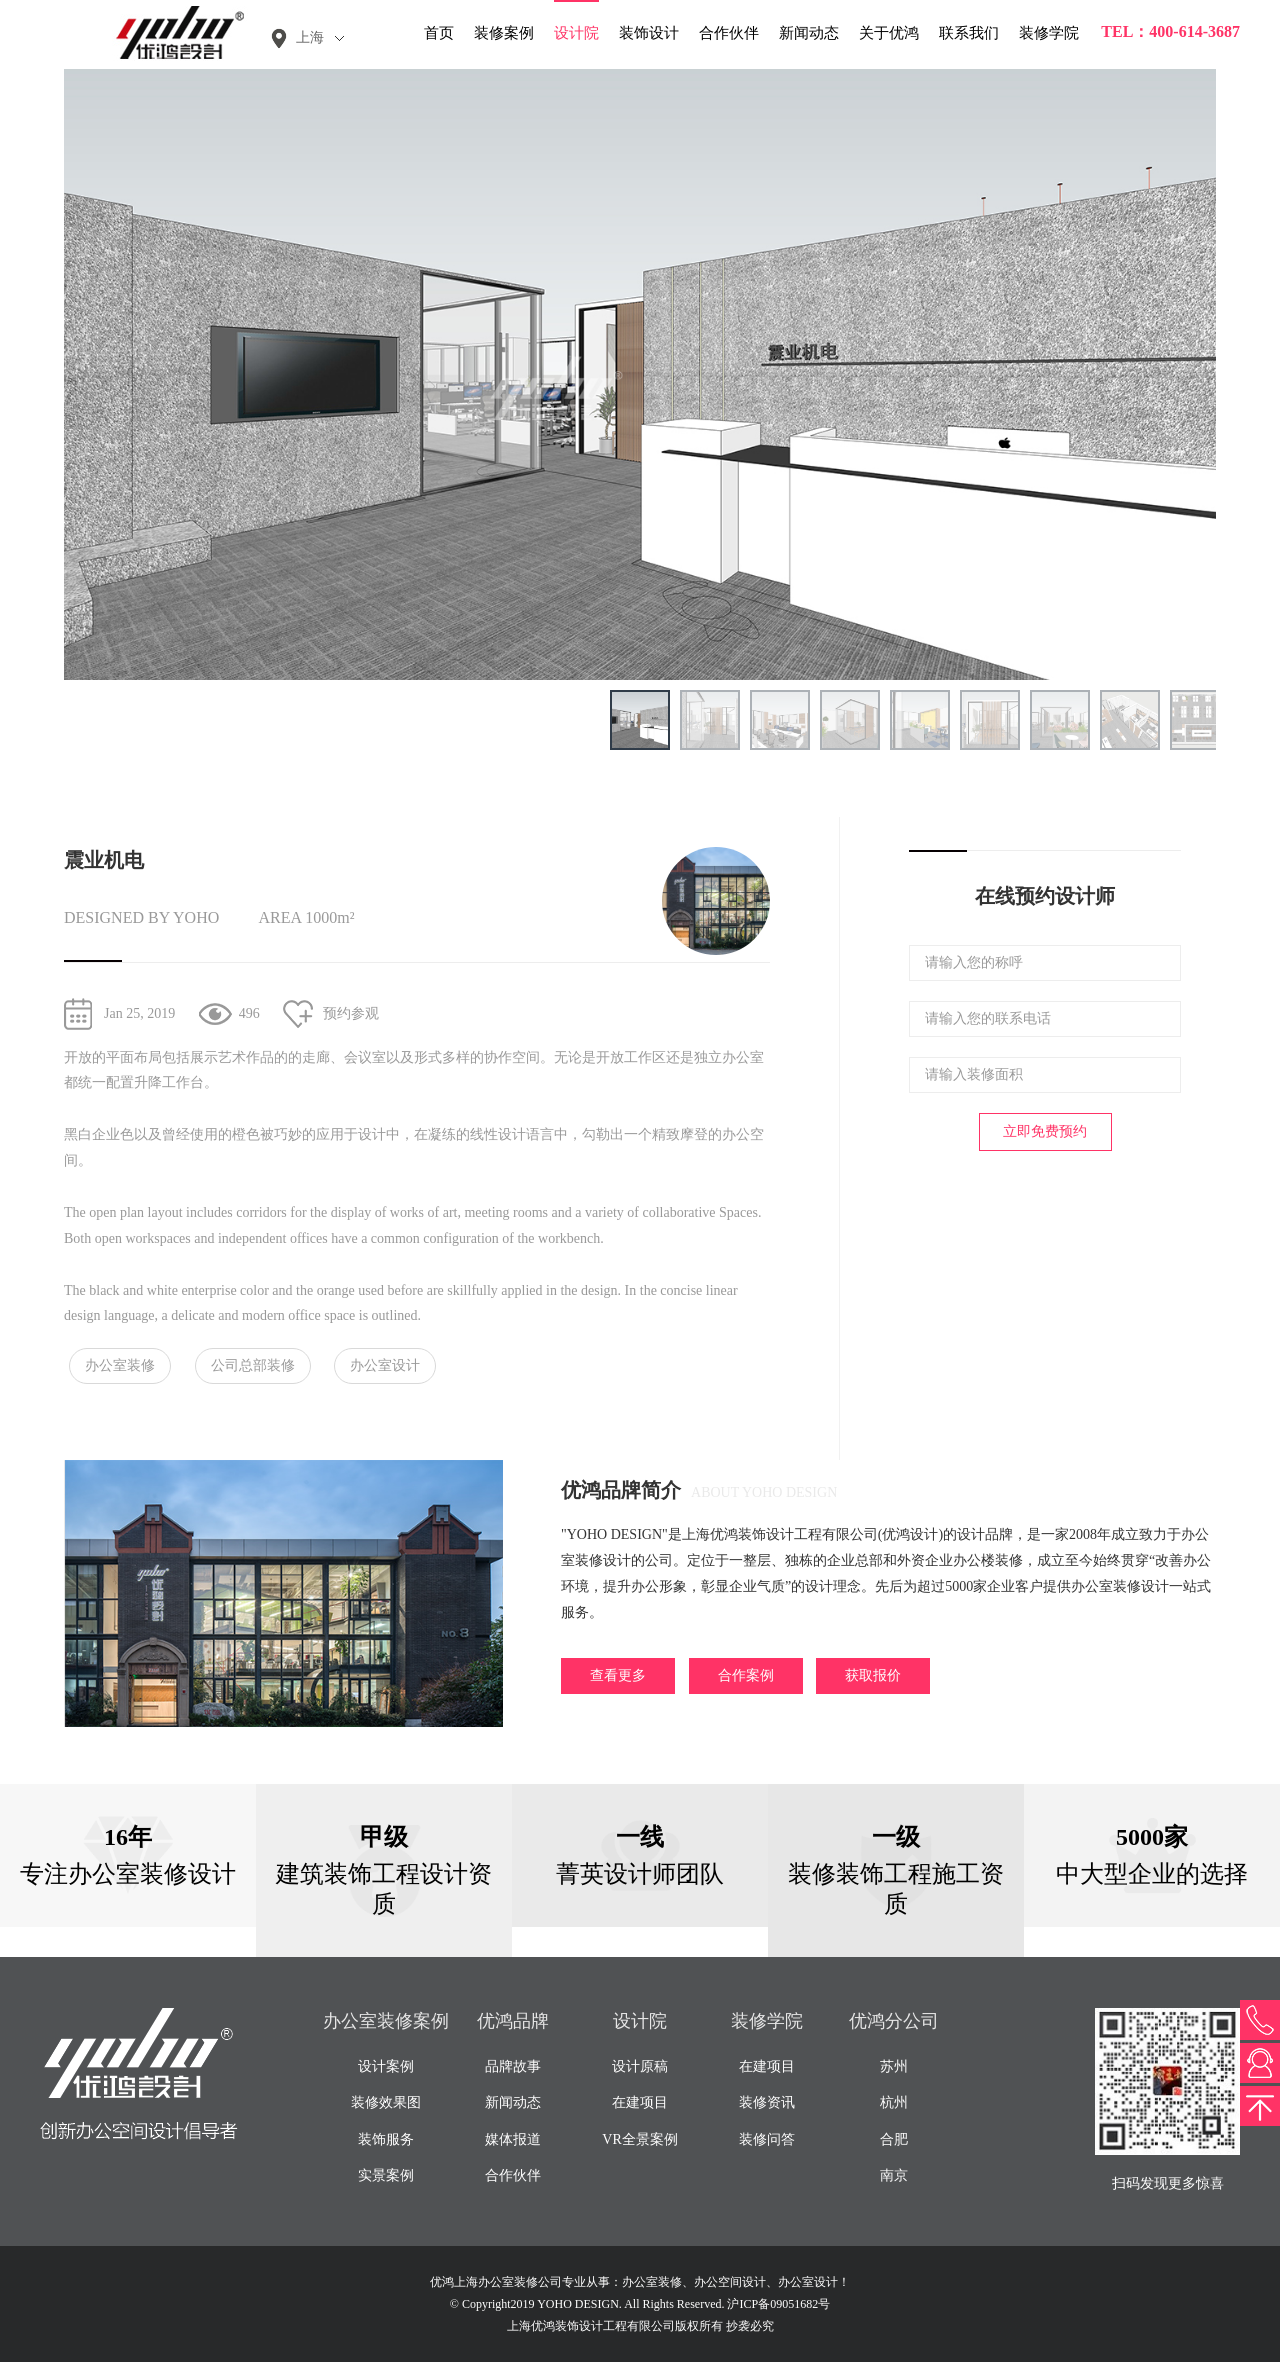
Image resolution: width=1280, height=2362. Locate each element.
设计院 (576, 33)
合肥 (894, 2139)
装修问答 (767, 2139)
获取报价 (873, 1675)
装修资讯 (767, 2102)
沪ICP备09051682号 (778, 2304)
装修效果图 (386, 2102)
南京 (894, 2175)
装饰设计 (649, 33)
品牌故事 (513, 2066)
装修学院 (1049, 33)
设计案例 (386, 2066)
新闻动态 (809, 33)
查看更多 (618, 1675)
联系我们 (969, 33)
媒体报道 (513, 2139)
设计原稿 (640, 2066)
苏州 (894, 2066)
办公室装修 (120, 1365)
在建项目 (640, 2102)
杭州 (894, 2102)
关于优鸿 (889, 33)
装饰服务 (386, 2139)
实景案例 (386, 2175)
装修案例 (504, 33)
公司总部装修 (253, 1365)
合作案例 (746, 1675)
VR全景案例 (639, 2139)
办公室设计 (385, 1365)
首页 (439, 33)
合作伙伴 (729, 33)
